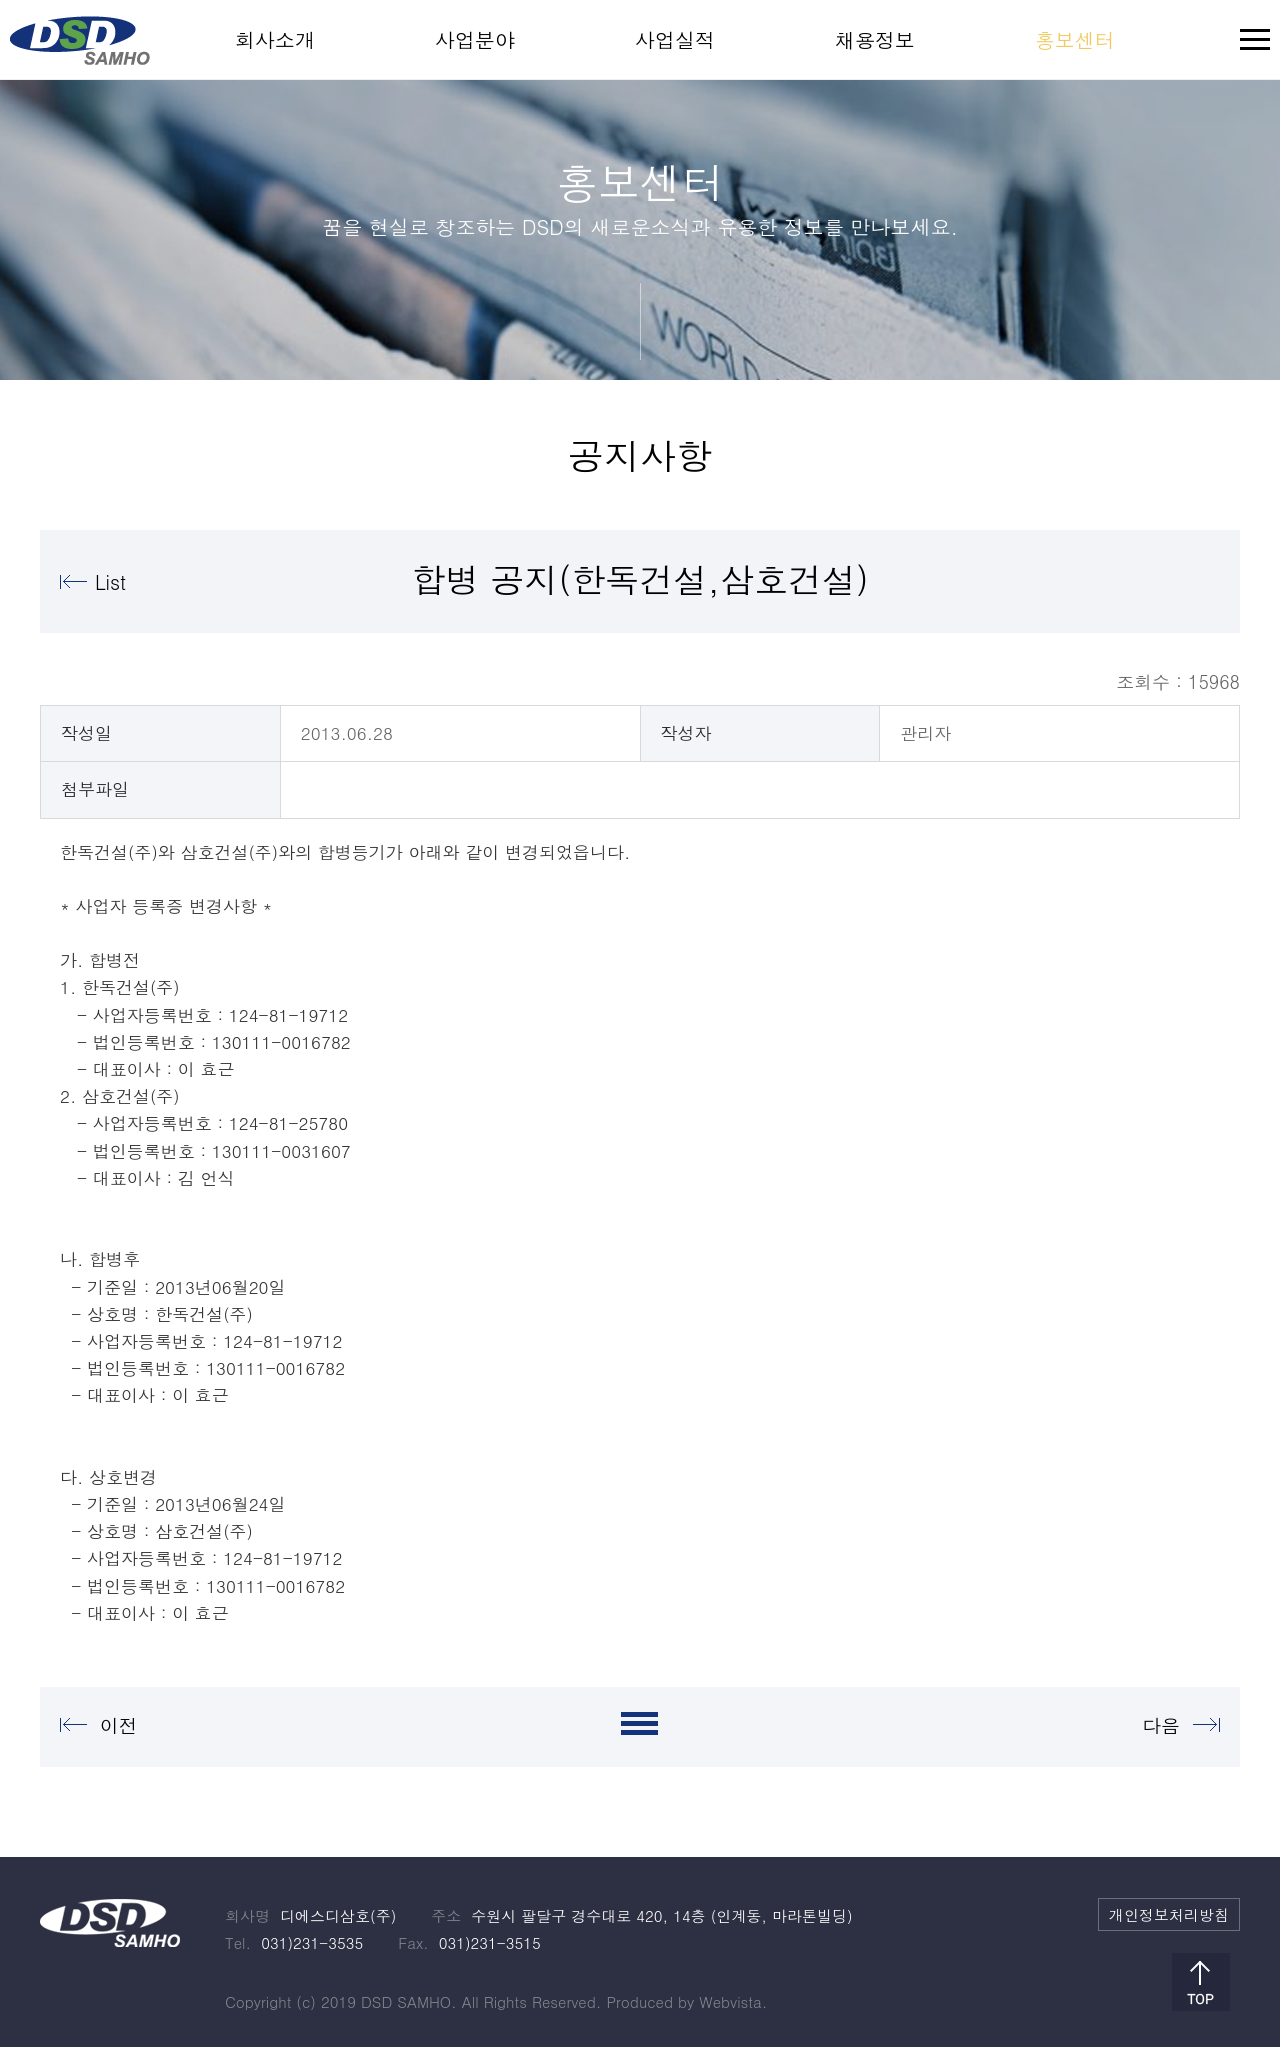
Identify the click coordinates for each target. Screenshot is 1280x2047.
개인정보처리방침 (1169, 1914)
